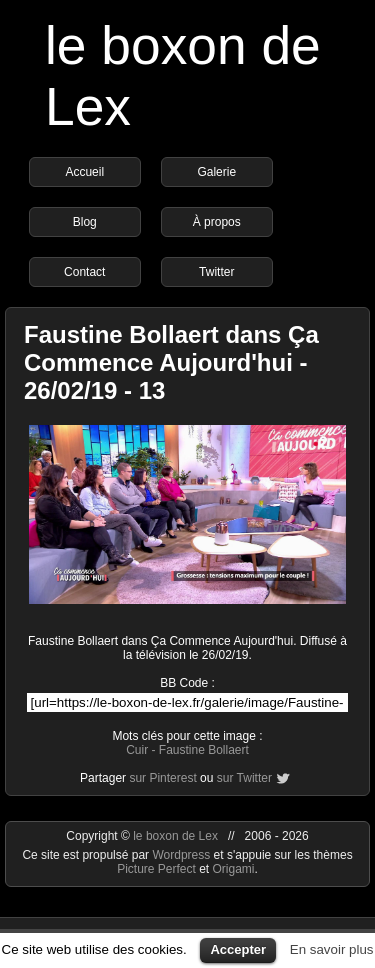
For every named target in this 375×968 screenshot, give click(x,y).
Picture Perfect (156, 869)
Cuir (137, 750)
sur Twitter (244, 778)
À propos (217, 222)
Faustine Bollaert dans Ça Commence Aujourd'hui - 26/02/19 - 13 (171, 362)
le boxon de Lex (175, 836)
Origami (234, 869)
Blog (85, 222)
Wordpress (182, 855)
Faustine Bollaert (204, 750)
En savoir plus (332, 949)
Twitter (216, 272)
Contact (84, 272)
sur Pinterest (162, 778)
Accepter (238, 949)
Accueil (84, 172)
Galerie (216, 172)
